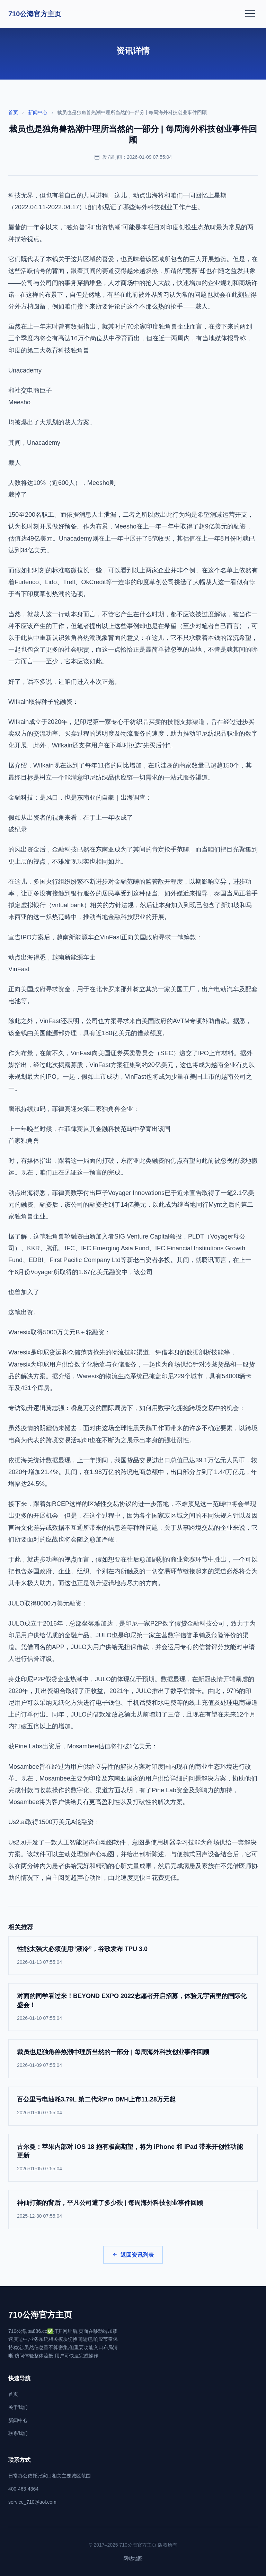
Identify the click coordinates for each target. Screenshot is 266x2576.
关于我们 (18, 2407)
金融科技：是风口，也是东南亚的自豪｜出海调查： (80, 797)
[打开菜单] (250, 14)
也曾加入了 (23, 1292)
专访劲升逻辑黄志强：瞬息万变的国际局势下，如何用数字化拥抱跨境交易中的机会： (126, 1408)
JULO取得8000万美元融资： (48, 1603)
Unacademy (25, 370)
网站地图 (133, 2558)
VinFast (18, 969)
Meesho (19, 402)
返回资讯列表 (133, 2255)
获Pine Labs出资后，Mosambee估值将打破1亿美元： (83, 1746)
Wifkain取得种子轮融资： (43, 701)
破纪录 (17, 829)
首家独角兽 (23, 1140)
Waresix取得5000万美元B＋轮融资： (59, 1332)
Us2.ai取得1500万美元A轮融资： (54, 1822)
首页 (13, 112)
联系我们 (18, 2433)
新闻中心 (37, 112)
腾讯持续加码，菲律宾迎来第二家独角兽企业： (73, 1108)
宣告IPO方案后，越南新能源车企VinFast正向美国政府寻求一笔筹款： (105, 937)
